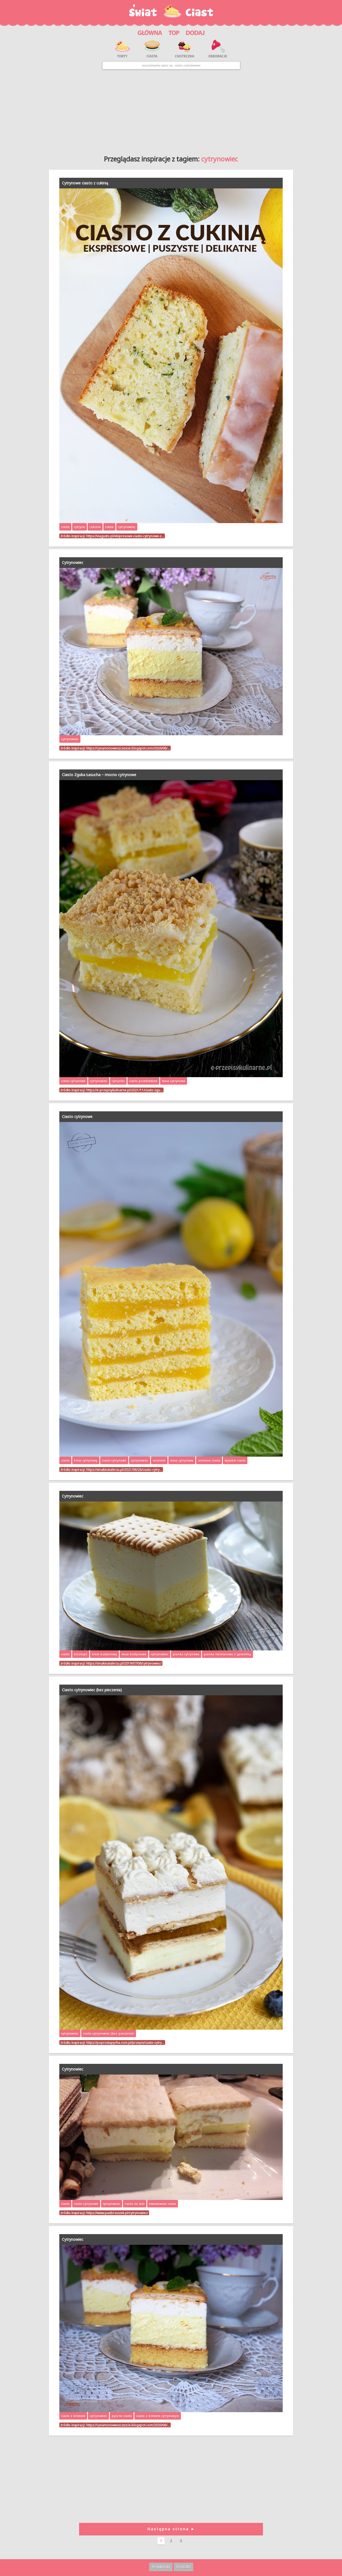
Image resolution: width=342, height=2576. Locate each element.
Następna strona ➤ (171, 2528)
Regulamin (161, 2566)
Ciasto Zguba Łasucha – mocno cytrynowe (99, 774)
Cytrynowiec (72, 562)
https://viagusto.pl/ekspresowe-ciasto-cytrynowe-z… (125, 536)
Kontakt (183, 2566)
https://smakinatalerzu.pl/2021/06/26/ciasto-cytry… (124, 1469)
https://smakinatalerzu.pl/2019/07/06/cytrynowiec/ (123, 1663)
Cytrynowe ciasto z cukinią (85, 182)
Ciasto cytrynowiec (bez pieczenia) (92, 1689)
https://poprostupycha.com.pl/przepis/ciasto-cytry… (125, 2042)
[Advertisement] (171, 110)
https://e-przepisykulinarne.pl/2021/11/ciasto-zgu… (124, 1090)
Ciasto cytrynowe (77, 1116)
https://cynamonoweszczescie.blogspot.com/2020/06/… (128, 748)
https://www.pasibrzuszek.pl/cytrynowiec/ (117, 2213)
